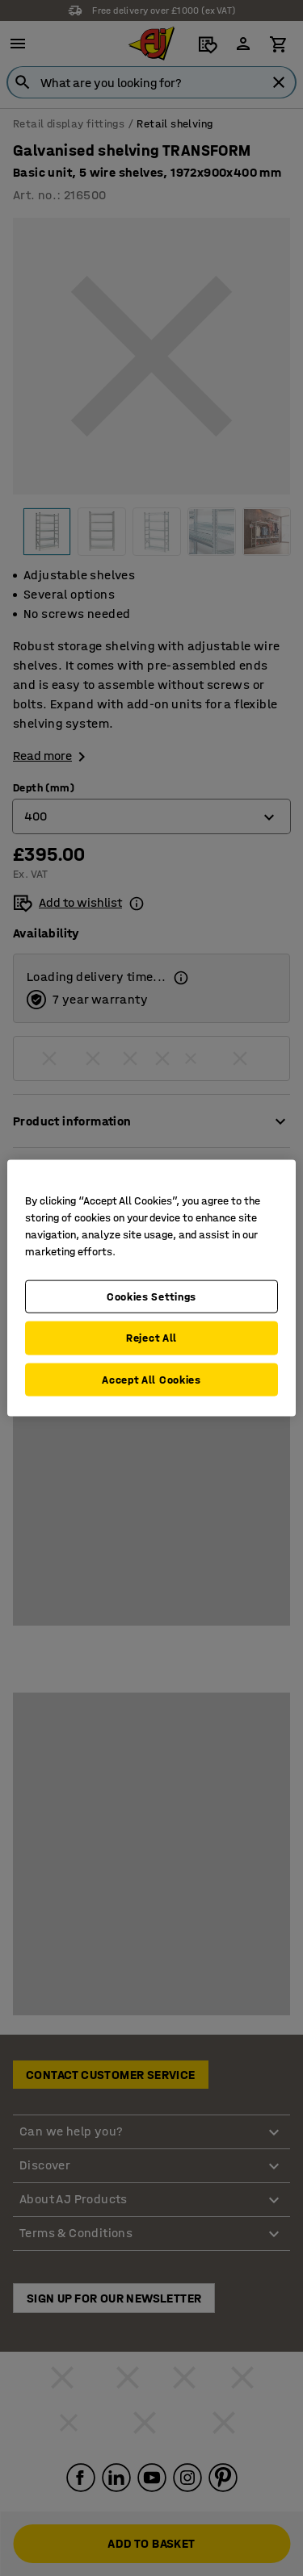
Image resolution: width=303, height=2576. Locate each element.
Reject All (151, 1338)
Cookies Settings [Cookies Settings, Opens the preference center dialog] (151, 1296)
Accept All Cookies (151, 1379)
